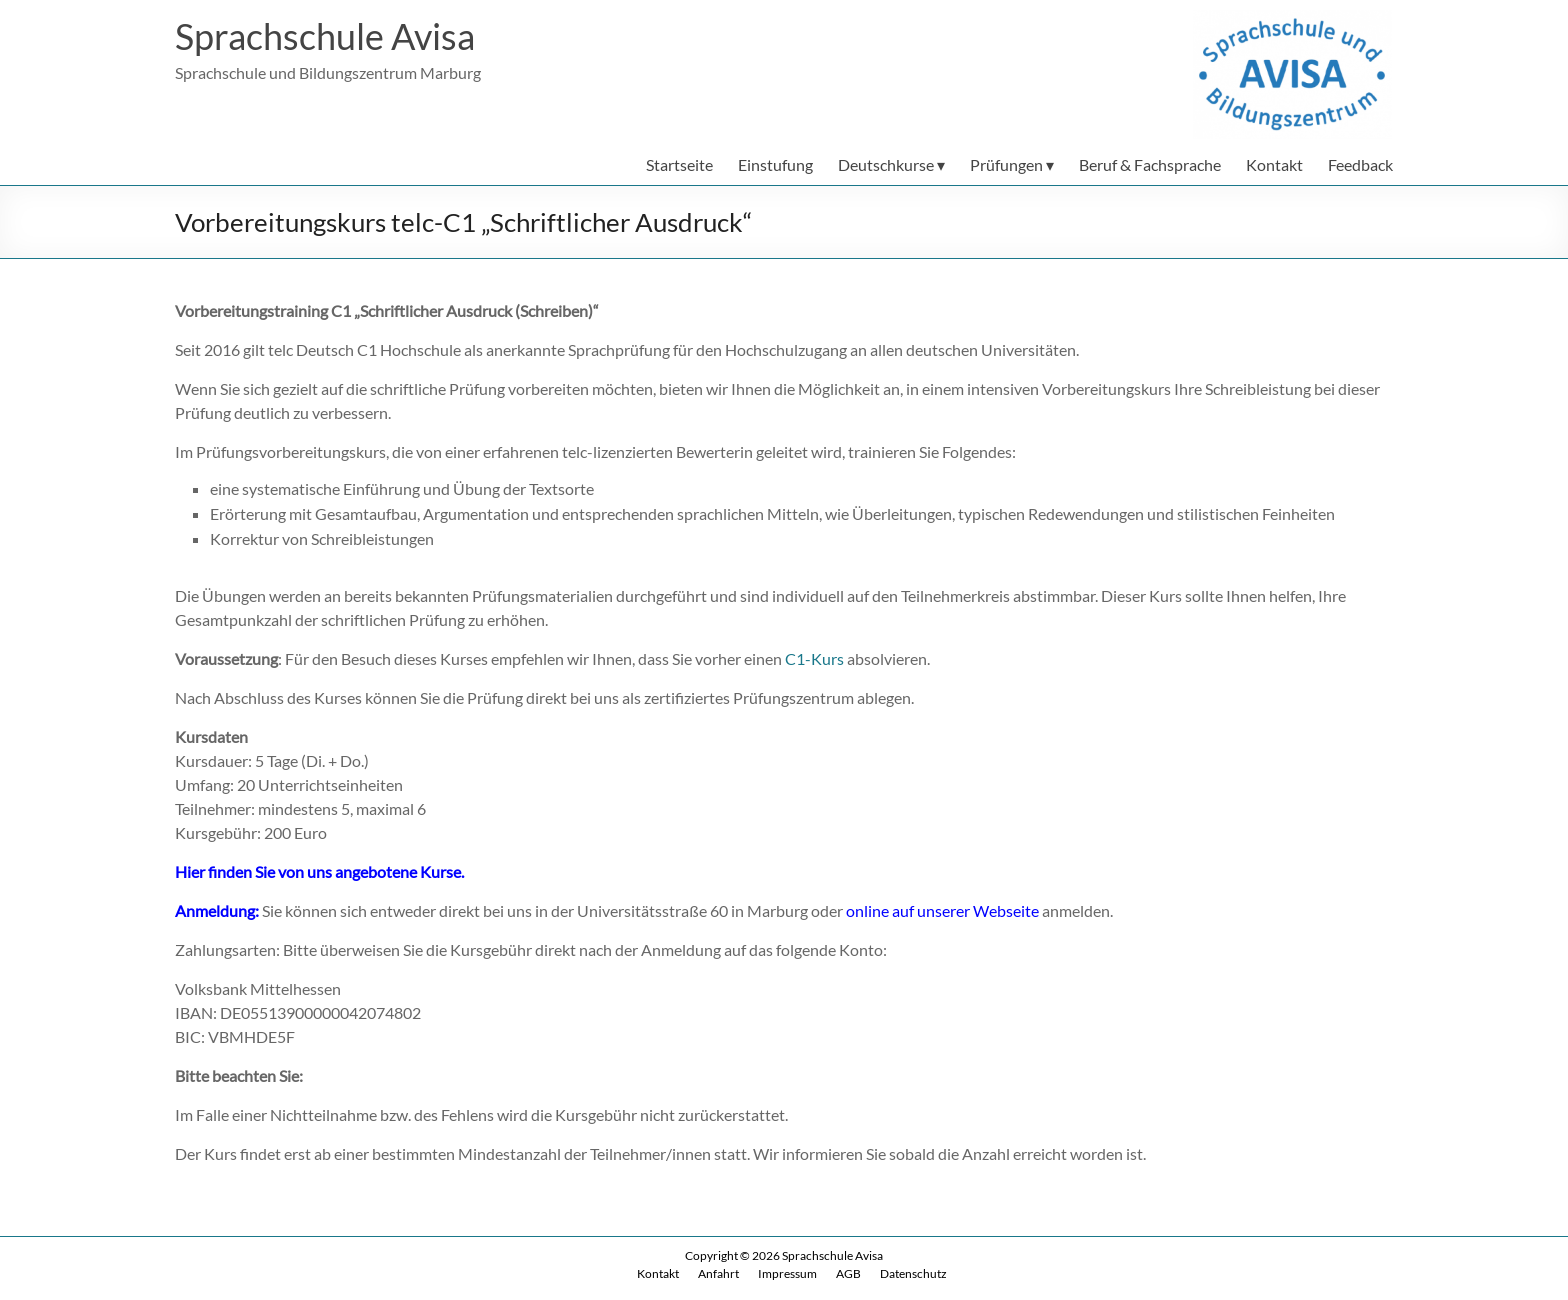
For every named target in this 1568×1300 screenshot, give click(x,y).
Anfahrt (718, 1273)
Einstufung (775, 164)
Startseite (679, 164)
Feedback (1360, 164)
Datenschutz (913, 1273)
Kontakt (1274, 164)
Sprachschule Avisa (325, 36)
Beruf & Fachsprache (1150, 164)
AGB (848, 1273)
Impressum (787, 1273)
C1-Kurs (814, 658)
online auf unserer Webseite (942, 910)
